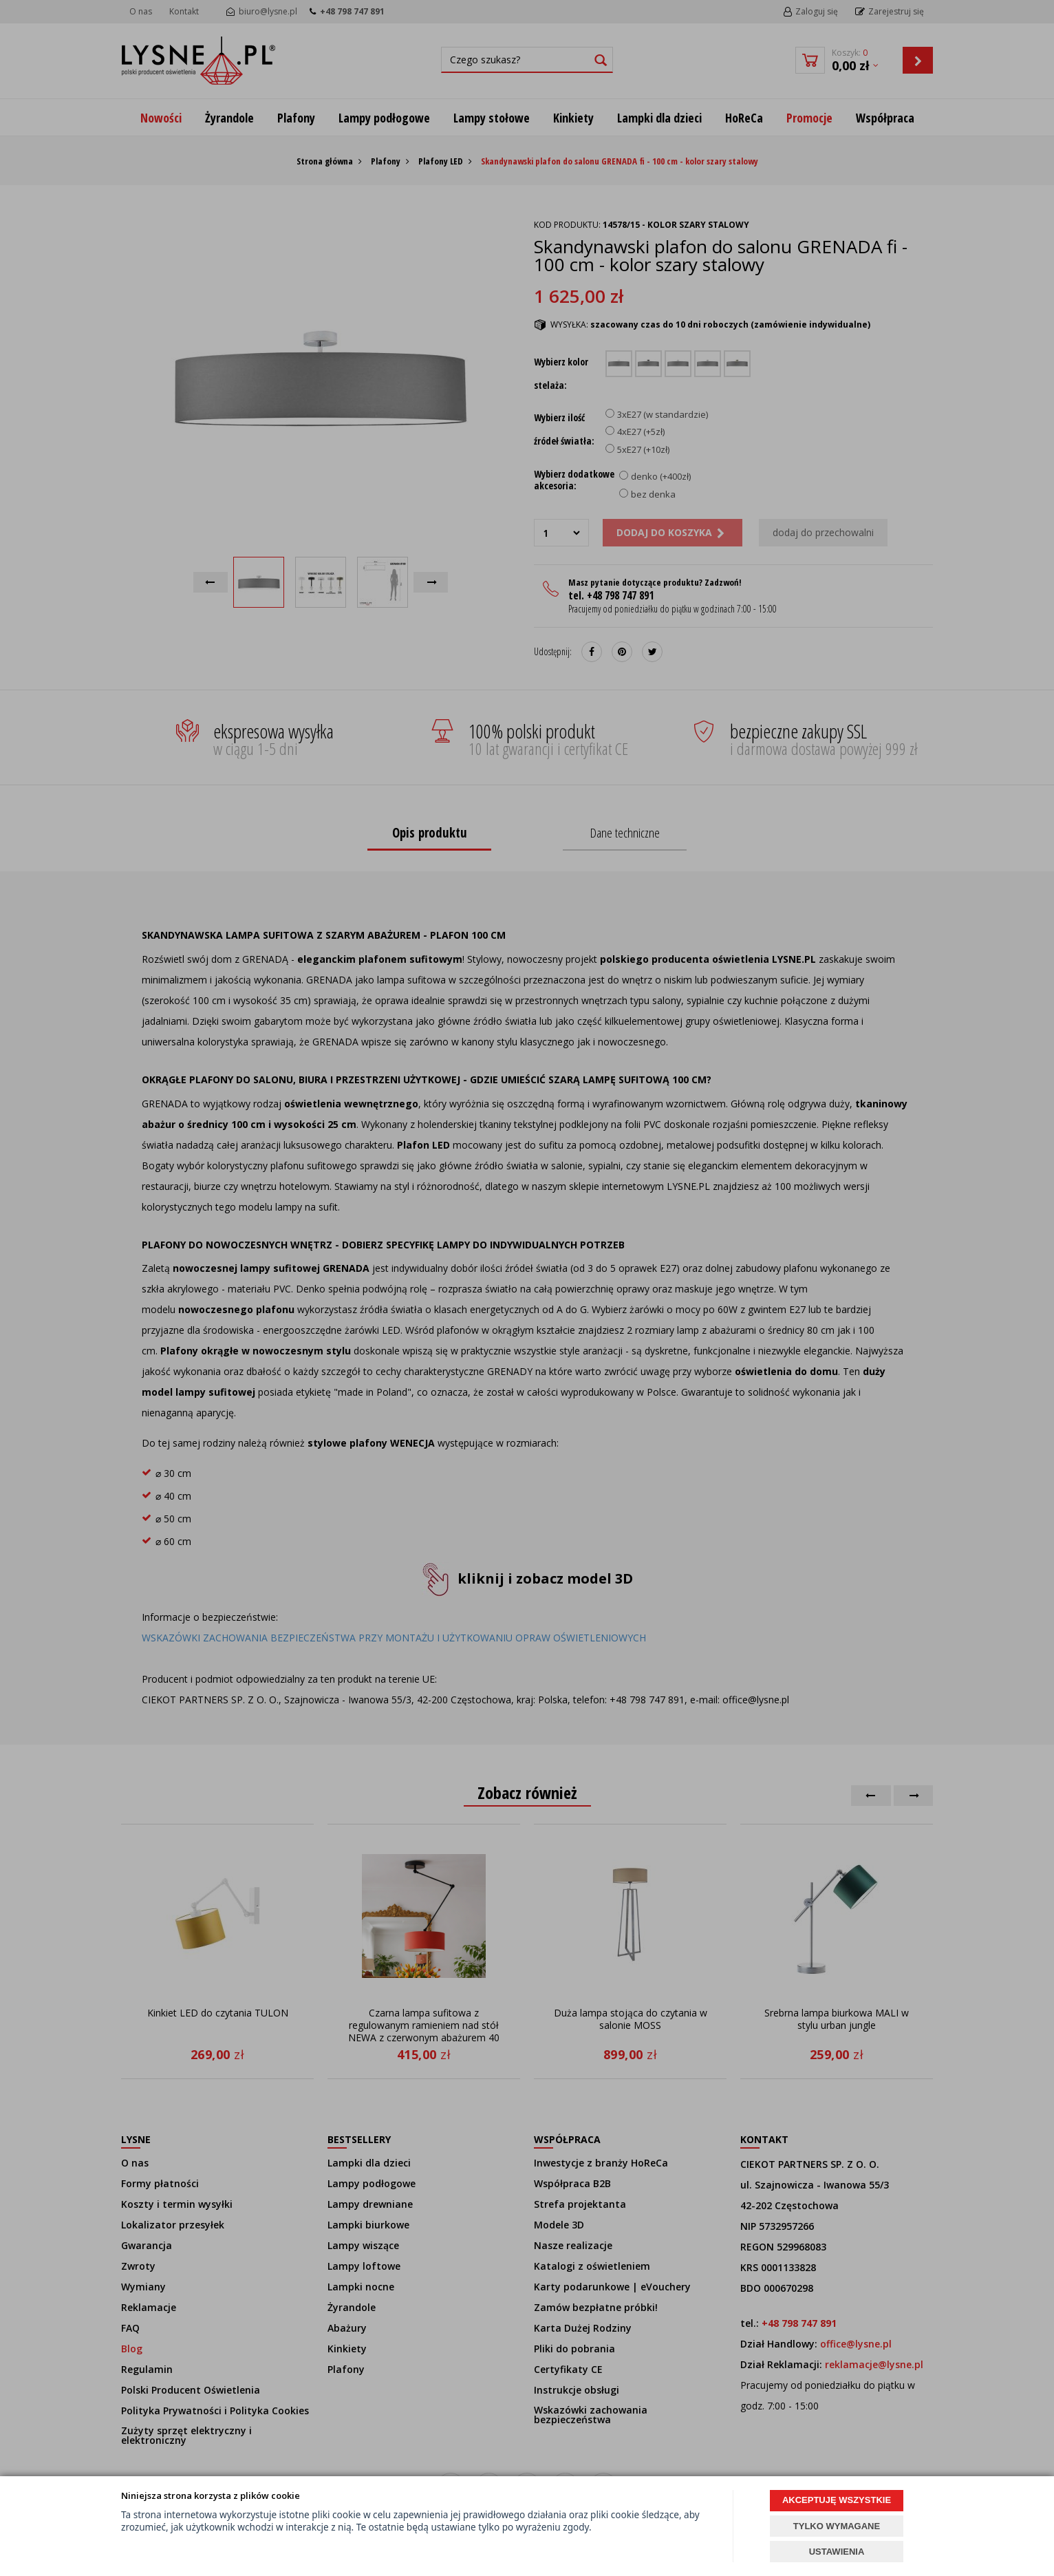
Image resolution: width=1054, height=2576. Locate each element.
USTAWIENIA (837, 2551)
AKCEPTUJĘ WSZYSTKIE (836, 2500)
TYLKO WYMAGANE (836, 2526)
